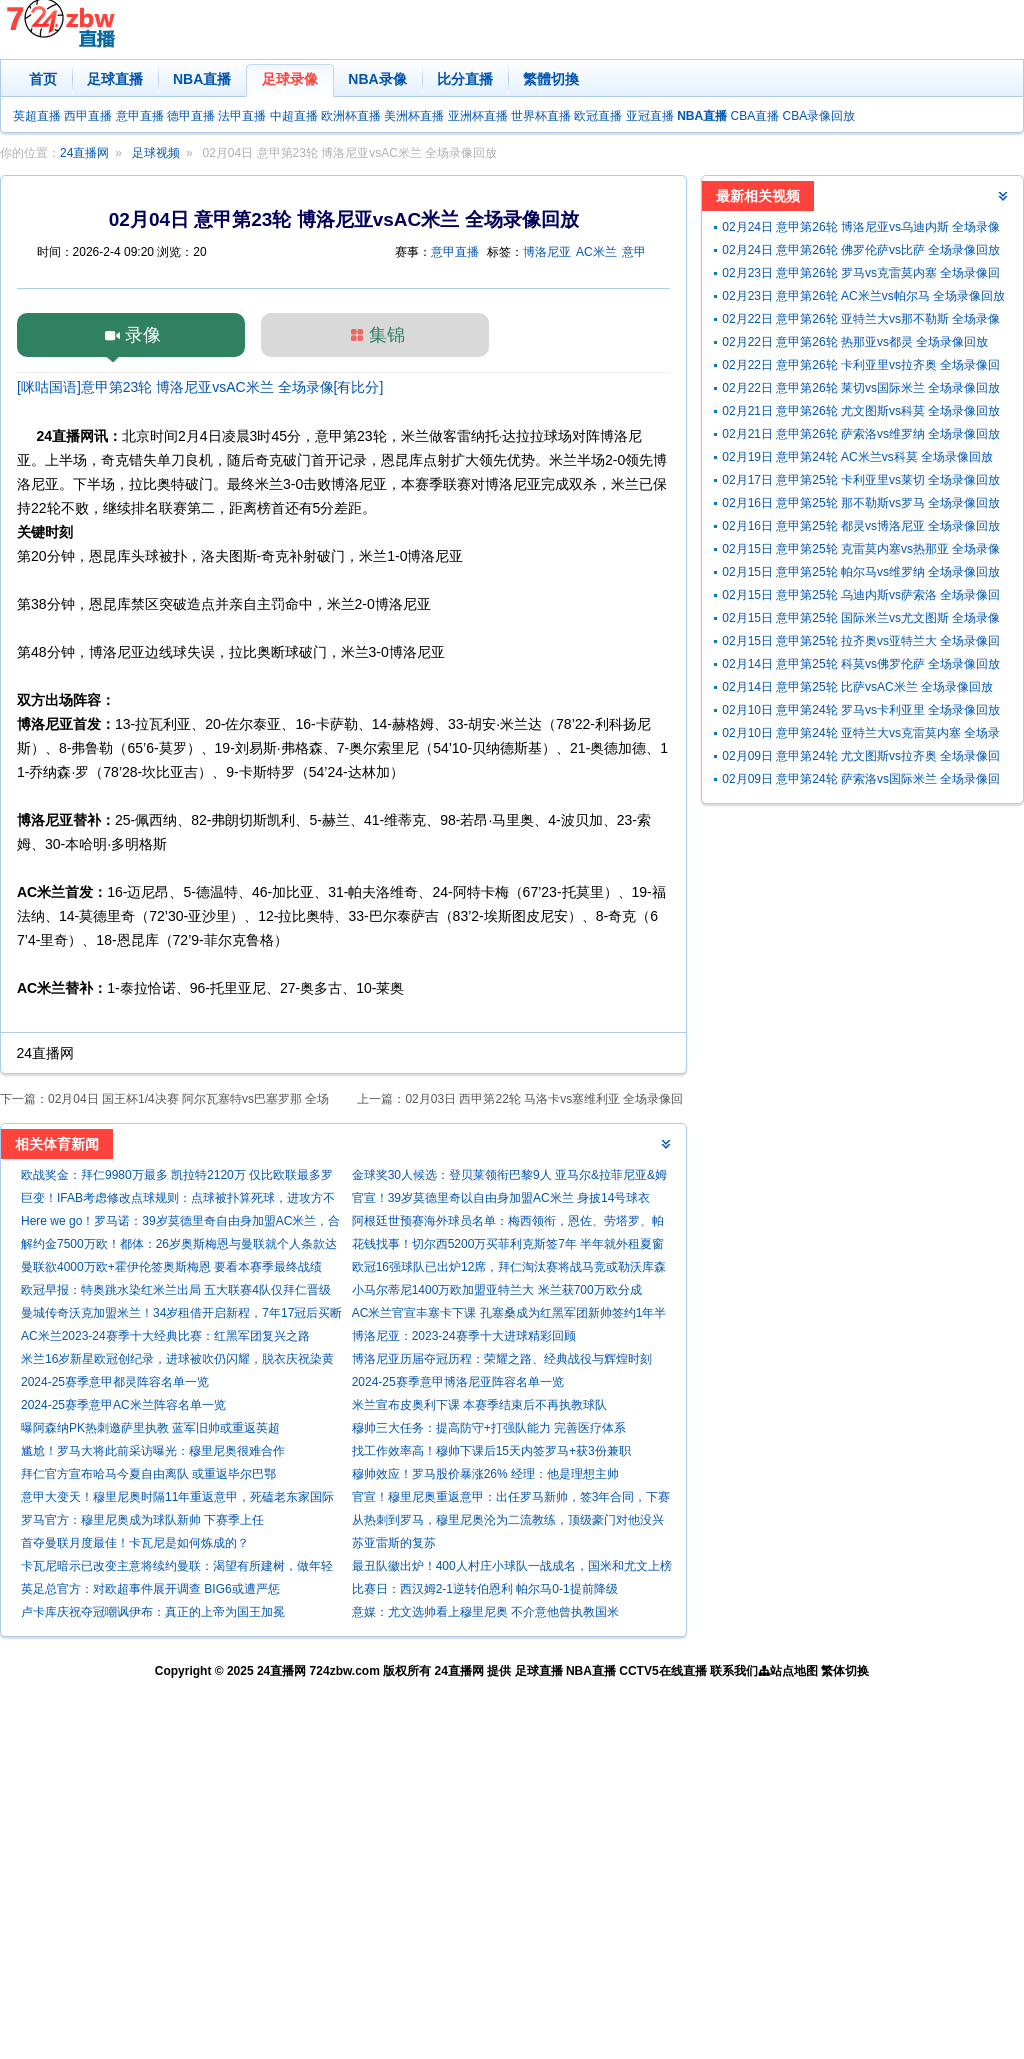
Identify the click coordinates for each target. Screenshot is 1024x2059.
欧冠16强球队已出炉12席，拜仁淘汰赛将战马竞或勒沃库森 (509, 1267)
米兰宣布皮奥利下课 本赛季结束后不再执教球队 (479, 1405)
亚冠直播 (650, 116)
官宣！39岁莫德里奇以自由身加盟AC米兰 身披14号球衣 (501, 1198)
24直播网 (84, 153)
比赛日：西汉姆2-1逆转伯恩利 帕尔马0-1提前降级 (485, 1589)
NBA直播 (202, 79)
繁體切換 (551, 79)
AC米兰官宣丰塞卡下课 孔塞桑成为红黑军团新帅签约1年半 (509, 1313)
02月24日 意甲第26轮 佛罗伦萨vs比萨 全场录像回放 (861, 250)
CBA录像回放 (819, 116)
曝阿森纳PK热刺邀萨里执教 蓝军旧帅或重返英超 (150, 1428)
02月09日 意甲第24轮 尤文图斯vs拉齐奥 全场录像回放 (861, 758)
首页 (43, 79)
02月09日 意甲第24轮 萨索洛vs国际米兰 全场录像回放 (861, 781)
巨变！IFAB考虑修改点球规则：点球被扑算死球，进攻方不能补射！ (178, 1200)
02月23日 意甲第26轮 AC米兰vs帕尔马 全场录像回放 (863, 296)
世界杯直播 (541, 116)
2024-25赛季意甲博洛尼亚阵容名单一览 (458, 1382)
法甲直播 (242, 116)
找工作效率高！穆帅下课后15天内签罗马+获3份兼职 (491, 1451)
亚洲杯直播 (478, 116)
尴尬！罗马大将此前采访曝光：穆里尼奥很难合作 (153, 1451)
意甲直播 (140, 116)
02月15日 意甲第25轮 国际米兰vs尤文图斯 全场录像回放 (861, 620)
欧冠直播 (598, 116)
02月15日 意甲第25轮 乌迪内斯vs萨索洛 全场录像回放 (861, 597)
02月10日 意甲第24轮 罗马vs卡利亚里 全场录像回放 (861, 710)
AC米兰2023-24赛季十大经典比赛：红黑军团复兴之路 (165, 1336)
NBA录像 (377, 79)
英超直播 (37, 116)
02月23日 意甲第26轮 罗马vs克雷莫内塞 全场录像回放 (861, 275)
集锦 (387, 335)
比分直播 (465, 79)
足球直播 (115, 79)
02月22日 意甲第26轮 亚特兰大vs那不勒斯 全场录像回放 (861, 321)
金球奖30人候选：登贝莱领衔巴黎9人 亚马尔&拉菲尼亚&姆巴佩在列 (509, 1177)
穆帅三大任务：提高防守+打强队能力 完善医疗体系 (489, 1428)
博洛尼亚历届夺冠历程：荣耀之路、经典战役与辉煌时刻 (502, 1359)
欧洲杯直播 (351, 116)
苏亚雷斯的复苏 (394, 1543)
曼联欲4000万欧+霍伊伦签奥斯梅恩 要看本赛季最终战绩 (171, 1267)
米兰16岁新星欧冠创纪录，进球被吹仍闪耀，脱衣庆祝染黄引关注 (177, 1361)
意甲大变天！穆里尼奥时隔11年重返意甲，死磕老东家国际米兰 (177, 1499)
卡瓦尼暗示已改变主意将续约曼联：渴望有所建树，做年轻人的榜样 (177, 1568)
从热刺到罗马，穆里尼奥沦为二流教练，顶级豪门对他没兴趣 (508, 1522)
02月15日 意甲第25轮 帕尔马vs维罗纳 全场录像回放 (861, 572)
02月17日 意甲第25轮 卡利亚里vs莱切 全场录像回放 (861, 480)
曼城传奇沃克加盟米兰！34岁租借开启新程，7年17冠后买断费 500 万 (181, 1315)
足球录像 (290, 79)
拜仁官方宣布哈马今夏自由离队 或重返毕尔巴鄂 (148, 1474)
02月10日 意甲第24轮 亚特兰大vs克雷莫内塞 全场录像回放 (861, 735)
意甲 (634, 252)
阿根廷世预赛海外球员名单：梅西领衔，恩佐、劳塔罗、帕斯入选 (508, 1223)
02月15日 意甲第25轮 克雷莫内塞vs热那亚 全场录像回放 (861, 551)
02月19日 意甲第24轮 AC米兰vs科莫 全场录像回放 (857, 457)
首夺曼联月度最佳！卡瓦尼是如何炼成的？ (135, 1543)
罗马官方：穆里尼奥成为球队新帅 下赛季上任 (142, 1520)
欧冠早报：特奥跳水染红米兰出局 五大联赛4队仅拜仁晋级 (176, 1290)
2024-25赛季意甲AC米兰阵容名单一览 (123, 1405)
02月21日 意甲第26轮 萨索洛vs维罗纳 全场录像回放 (861, 434)
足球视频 (156, 153)
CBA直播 (754, 116)
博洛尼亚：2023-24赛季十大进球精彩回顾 (464, 1336)
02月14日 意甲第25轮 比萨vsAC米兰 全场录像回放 (857, 687)
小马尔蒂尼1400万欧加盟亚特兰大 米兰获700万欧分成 (497, 1290)
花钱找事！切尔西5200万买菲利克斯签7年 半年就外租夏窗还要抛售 (508, 1246)
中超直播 (294, 116)
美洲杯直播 (414, 116)
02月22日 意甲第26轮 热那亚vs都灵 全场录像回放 (855, 342)
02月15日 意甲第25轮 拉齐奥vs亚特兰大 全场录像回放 (861, 643)
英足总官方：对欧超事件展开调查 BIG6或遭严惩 (150, 1589)
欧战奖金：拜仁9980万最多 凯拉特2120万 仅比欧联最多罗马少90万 (177, 1177)
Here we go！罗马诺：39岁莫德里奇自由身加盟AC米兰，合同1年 (180, 1223)
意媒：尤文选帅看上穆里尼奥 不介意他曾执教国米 (485, 1612)
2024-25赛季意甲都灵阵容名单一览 (115, 1382)
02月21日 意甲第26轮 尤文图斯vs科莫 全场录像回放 (861, 411)
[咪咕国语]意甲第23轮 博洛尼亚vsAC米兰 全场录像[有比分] (200, 387)
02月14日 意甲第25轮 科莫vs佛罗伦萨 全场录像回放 (861, 664)
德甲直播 (191, 116)
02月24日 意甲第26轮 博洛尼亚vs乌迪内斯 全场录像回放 (861, 229)
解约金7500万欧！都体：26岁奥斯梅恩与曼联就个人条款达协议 (179, 1246)
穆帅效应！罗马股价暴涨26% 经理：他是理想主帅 (485, 1474)
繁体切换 (845, 1671)
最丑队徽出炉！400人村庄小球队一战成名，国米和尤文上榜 (512, 1566)
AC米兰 (596, 252)
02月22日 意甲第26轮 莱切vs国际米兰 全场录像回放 (861, 388)
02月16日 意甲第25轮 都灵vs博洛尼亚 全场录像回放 (861, 526)
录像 (143, 335)
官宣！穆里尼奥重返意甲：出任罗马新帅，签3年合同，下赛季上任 (511, 1499)
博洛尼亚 (547, 252)
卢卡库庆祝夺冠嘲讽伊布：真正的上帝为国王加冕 (153, 1612)
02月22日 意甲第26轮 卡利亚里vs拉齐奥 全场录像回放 (861, 367)
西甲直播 (88, 116)
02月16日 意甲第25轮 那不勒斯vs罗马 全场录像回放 (861, 503)
